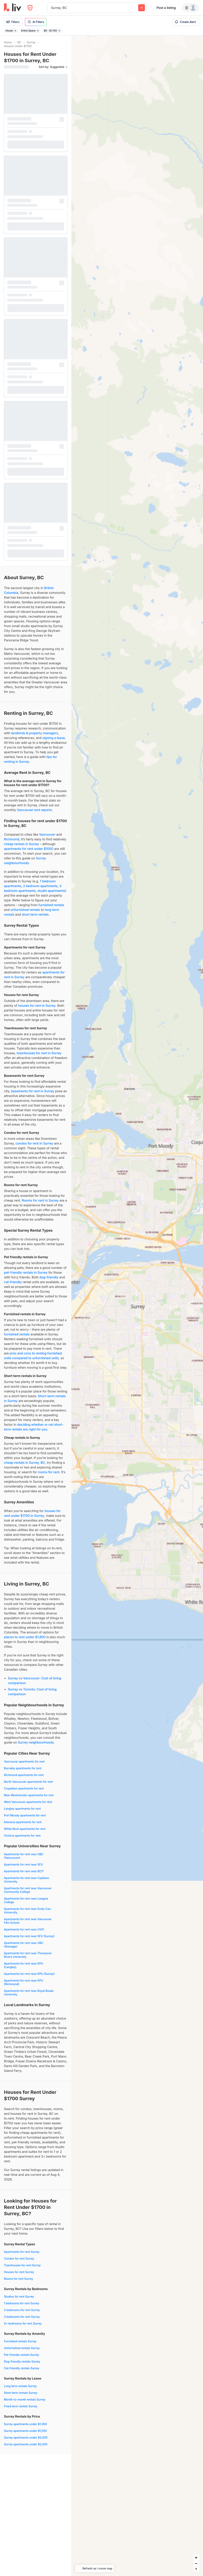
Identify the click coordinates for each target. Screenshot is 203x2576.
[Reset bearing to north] (196, 2569)
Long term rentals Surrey (20, 2386)
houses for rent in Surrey (37, 1006)
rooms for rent (48, 1472)
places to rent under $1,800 (25, 1637)
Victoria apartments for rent (22, 1835)
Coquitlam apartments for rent (24, 1788)
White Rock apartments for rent (24, 1828)
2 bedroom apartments (40, 886)
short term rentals (35, 914)
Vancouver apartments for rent (24, 1761)
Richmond (11, 839)
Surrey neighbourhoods (36, 1742)
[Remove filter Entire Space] (38, 31)
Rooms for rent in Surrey (40, 1200)
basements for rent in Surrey (32, 1091)
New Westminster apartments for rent (29, 1795)
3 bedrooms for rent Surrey (22, 2316)
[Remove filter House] (15, 31)
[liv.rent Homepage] (12, 7)
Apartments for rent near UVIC (24, 1929)
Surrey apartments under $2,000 (26, 2437)
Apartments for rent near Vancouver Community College (28, 1890)
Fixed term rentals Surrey (20, 2406)
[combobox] (51, 8)
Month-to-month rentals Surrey (24, 2399)
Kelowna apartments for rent (23, 1822)
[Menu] (190, 7)
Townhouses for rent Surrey (22, 2265)
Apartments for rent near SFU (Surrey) (29, 1936)
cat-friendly (13, 1282)
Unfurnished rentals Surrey (22, 2348)
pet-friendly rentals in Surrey (26, 1272)
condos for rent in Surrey (34, 1143)
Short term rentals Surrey (20, 2392)
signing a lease (53, 738)
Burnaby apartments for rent (22, 1768)
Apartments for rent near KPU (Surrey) (29, 1973)
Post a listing (166, 8)
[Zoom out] (196, 2563)
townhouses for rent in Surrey (39, 1053)
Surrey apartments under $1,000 (25, 2424)
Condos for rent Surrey (19, 2258)
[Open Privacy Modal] (30, 7)
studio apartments (51, 891)
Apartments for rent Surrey (21, 2251)
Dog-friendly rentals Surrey (22, 2361)
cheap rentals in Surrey (21, 844)
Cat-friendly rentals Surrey (21, 2368)
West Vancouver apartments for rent (28, 1802)
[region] (137, 1306)
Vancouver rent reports (34, 810)
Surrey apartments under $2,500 (25, 2444)
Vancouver (47, 834)
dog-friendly (48, 1277)
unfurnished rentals (25, 910)
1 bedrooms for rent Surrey (21, 2303)
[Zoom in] (196, 2558)
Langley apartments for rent (22, 1808)
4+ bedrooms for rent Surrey (23, 2323)
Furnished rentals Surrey (20, 2341)
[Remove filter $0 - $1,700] (59, 31)
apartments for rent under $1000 (28, 849)
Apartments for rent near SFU (23, 1864)
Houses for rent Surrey (19, 2272)
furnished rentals (51, 905)
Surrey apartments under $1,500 (25, 2430)
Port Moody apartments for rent (25, 1815)
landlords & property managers (34, 733)
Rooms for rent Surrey (18, 2278)
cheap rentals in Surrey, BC (24, 1463)
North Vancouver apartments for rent (28, 1781)
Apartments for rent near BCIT (24, 1871)
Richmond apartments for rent (24, 1775)
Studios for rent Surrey (19, 2296)
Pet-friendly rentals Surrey (21, 2354)
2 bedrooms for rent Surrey (22, 2310)
